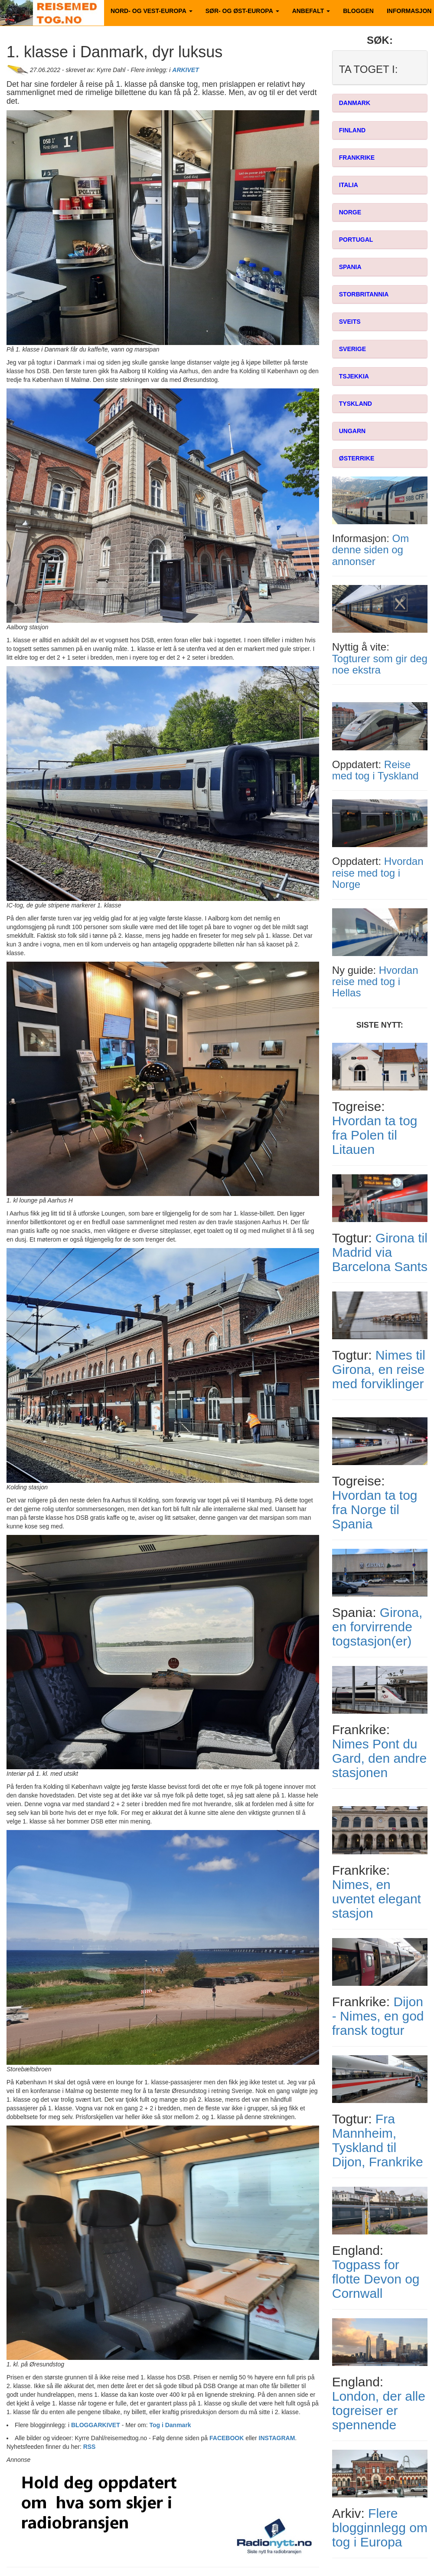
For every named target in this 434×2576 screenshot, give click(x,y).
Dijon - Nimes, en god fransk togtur (378, 2015)
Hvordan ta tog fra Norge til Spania (375, 1509)
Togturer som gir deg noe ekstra (379, 664)
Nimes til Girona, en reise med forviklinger (378, 1369)
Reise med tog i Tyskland (375, 770)
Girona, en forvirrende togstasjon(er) (377, 1626)
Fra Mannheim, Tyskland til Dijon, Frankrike (377, 2140)
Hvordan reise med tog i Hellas (375, 981)
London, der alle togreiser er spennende (378, 2410)
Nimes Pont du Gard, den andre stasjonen (379, 1758)
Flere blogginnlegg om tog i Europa (379, 2527)
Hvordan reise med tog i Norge (378, 872)
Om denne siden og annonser (370, 549)
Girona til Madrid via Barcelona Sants (379, 1252)
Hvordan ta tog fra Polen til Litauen (375, 1135)
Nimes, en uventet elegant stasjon (376, 1898)
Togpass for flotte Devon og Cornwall (376, 2278)
